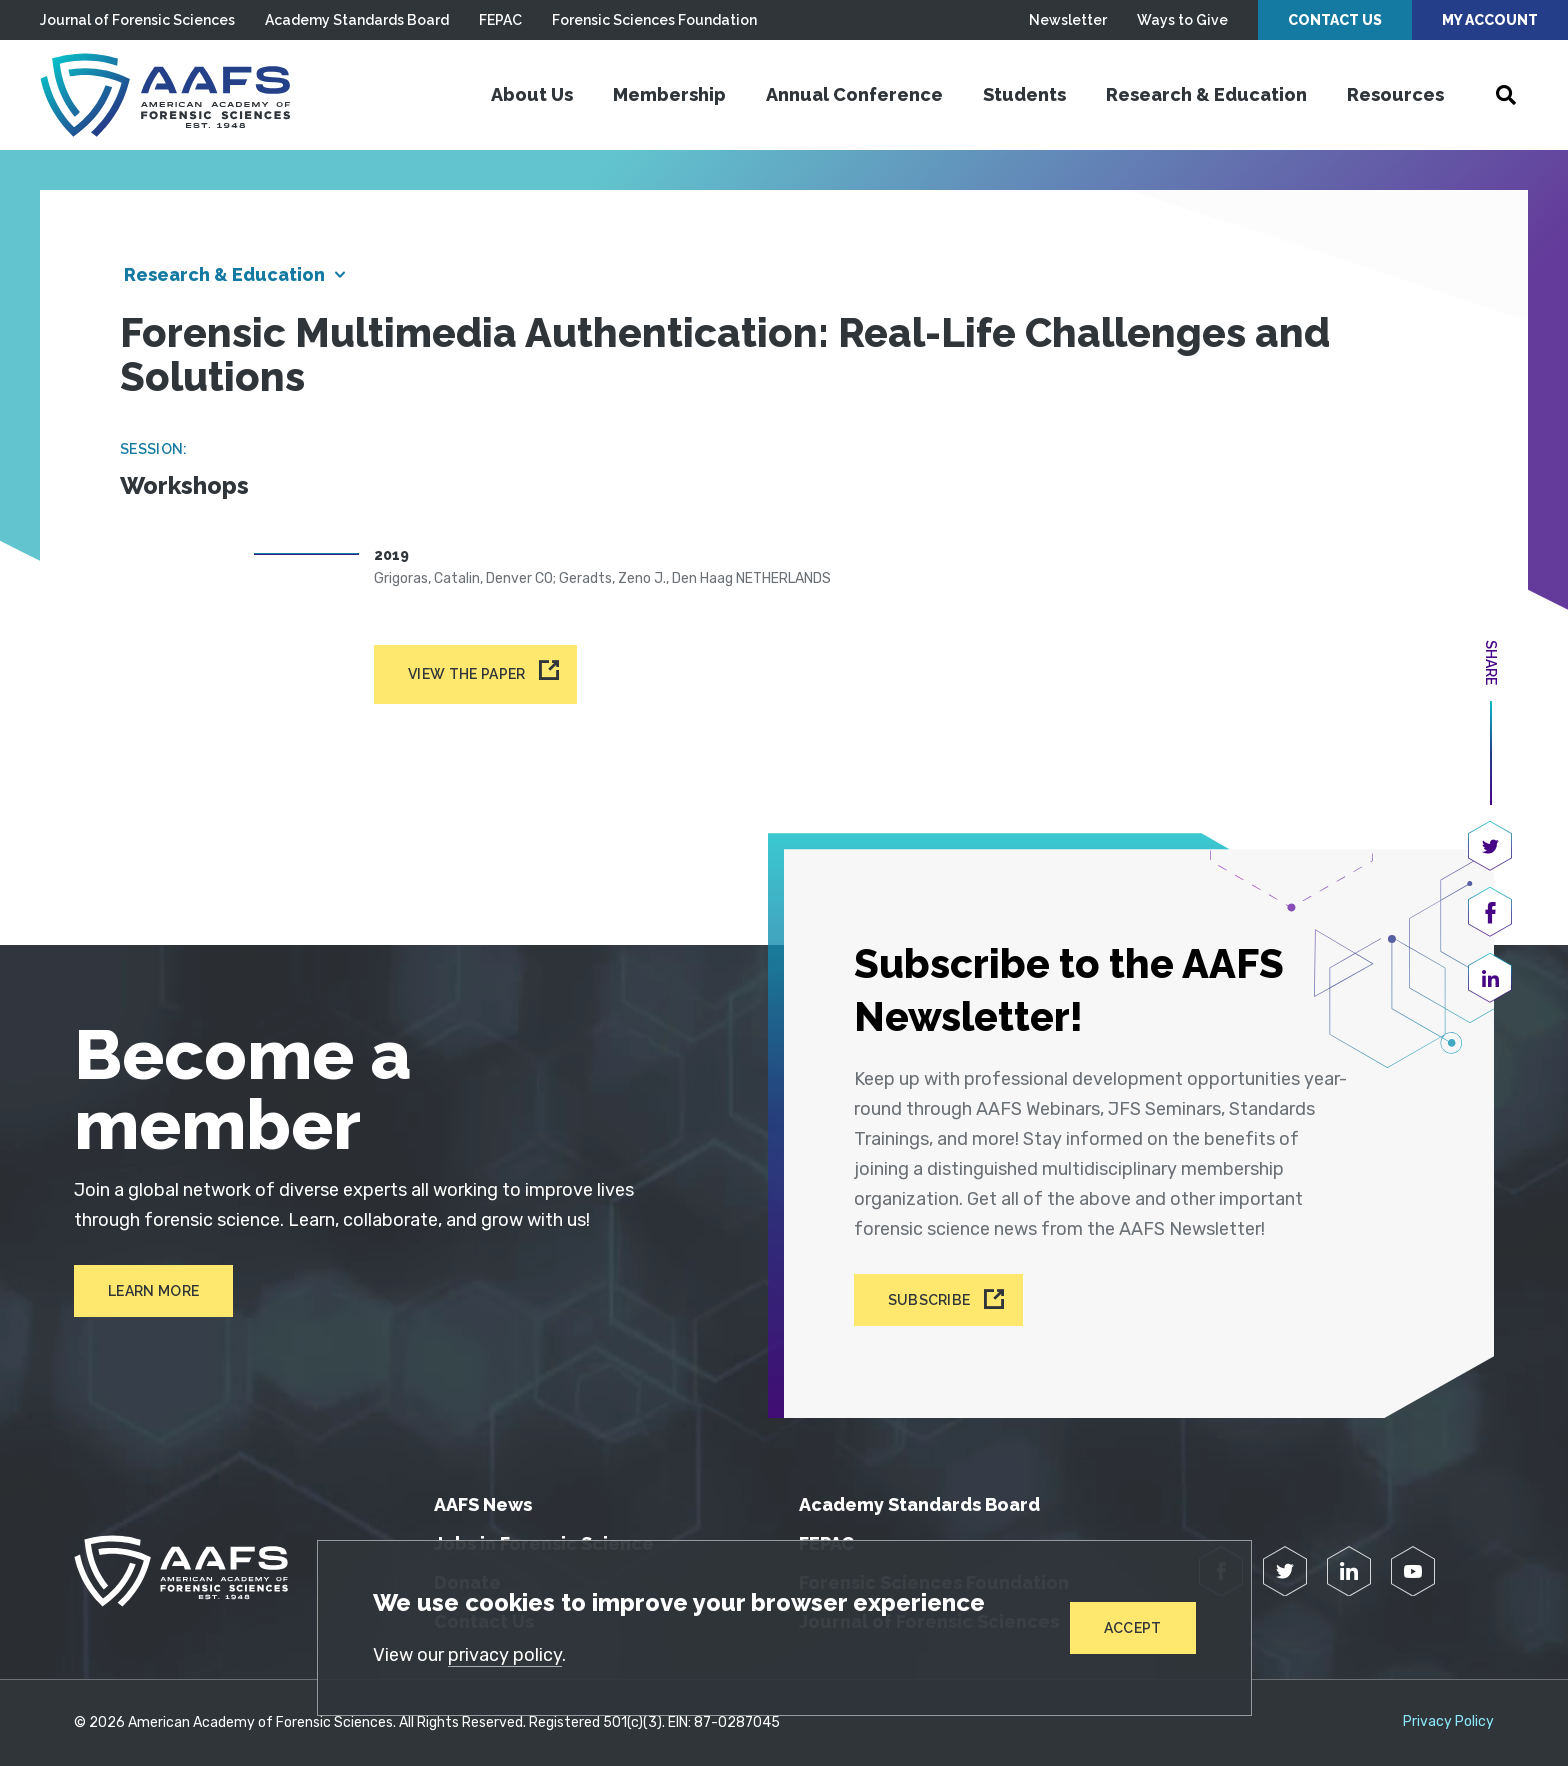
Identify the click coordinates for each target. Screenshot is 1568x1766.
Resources (1395, 94)
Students (1024, 94)
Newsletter (1068, 20)
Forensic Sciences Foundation (654, 20)
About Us (532, 94)
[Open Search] (1506, 95)
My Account (1490, 20)
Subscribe (929, 1300)
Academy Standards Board (357, 20)
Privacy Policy (1448, 1722)
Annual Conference (854, 94)
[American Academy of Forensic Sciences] (165, 95)
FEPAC (500, 20)
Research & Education (1206, 94)
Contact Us (1335, 20)
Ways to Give (1182, 20)
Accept (1133, 1628)
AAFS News (483, 1504)
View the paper (466, 674)
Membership (669, 94)
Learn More (153, 1291)
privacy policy (505, 1655)
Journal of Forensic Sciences (137, 20)
